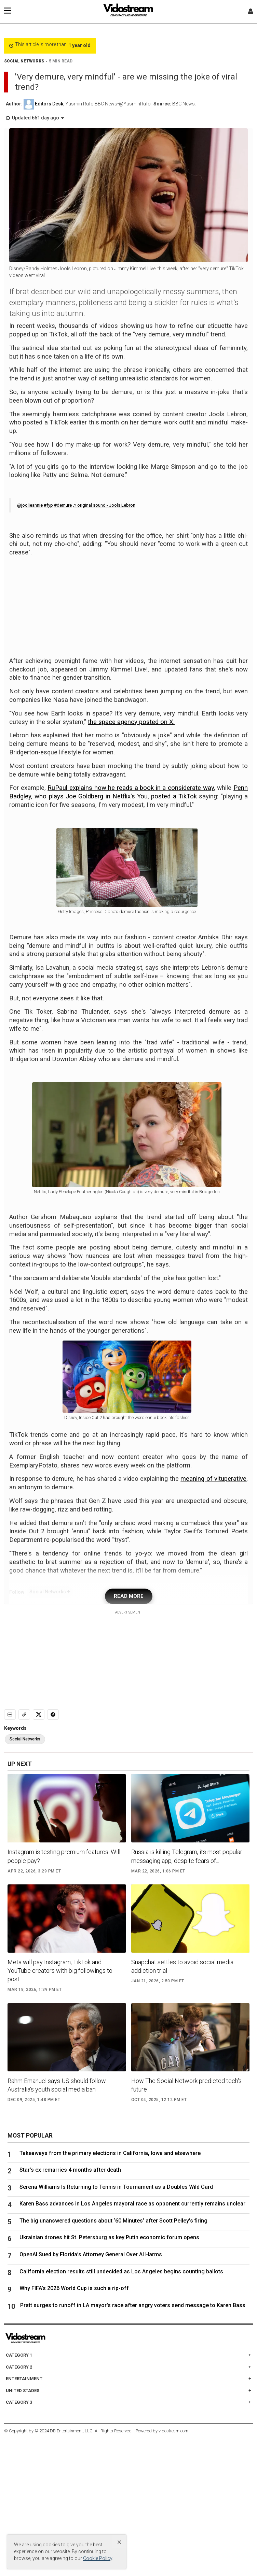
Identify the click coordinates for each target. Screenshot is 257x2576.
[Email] (10, 1852)
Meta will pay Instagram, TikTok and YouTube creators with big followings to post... (60, 2108)
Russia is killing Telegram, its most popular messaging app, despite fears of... (186, 1994)
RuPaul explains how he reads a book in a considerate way (131, 788)
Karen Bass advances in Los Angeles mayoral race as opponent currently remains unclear (132, 2341)
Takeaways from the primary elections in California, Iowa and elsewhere (110, 2290)
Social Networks (25, 1876)
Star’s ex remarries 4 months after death (70, 2307)
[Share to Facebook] (53, 1852)
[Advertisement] (128, 605)
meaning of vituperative (213, 1616)
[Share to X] (38, 1852)
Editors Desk (49, 103)
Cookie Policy (97, 2558)
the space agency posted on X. (131, 722)
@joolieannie (30, 505)
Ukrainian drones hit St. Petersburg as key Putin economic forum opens (109, 2375)
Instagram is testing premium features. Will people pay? (64, 1994)
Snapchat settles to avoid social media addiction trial (182, 2104)
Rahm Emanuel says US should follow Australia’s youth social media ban (57, 2222)
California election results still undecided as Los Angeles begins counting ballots (121, 2409)
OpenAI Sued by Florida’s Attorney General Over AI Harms (90, 2392)
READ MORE (129, 1734)
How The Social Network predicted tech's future (186, 2222)
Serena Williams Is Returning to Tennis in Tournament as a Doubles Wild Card (116, 2324)
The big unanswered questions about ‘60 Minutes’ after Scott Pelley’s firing (113, 2358)
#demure (63, 505)
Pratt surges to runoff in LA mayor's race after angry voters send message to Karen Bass (132, 2443)
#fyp (48, 505)
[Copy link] (24, 1852)
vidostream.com (173, 2568)
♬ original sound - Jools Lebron (104, 505)
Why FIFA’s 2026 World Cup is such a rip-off (74, 2426)
